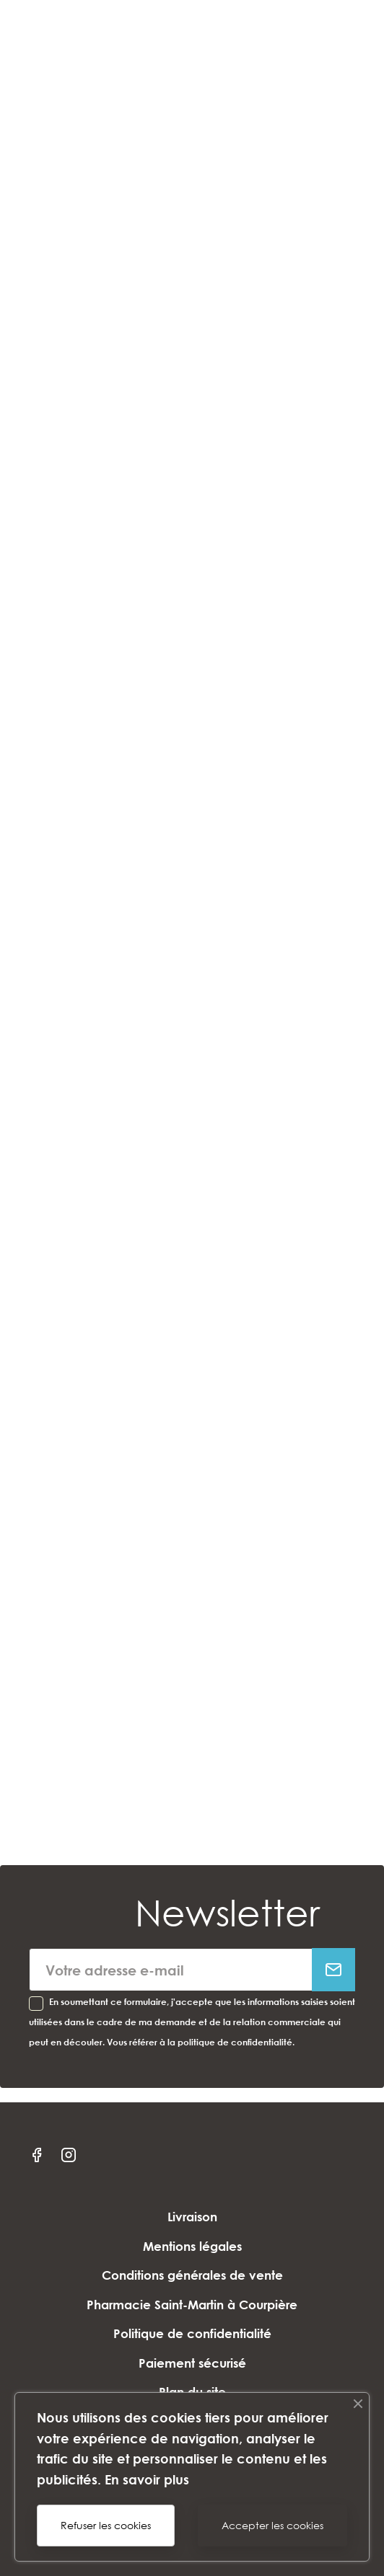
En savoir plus (147, 2479)
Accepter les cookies (272, 2525)
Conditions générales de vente (192, 2275)
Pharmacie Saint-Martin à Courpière (192, 2304)
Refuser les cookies (106, 2525)
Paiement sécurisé (192, 2363)
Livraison (192, 2216)
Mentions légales (192, 2246)
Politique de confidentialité (192, 2333)
